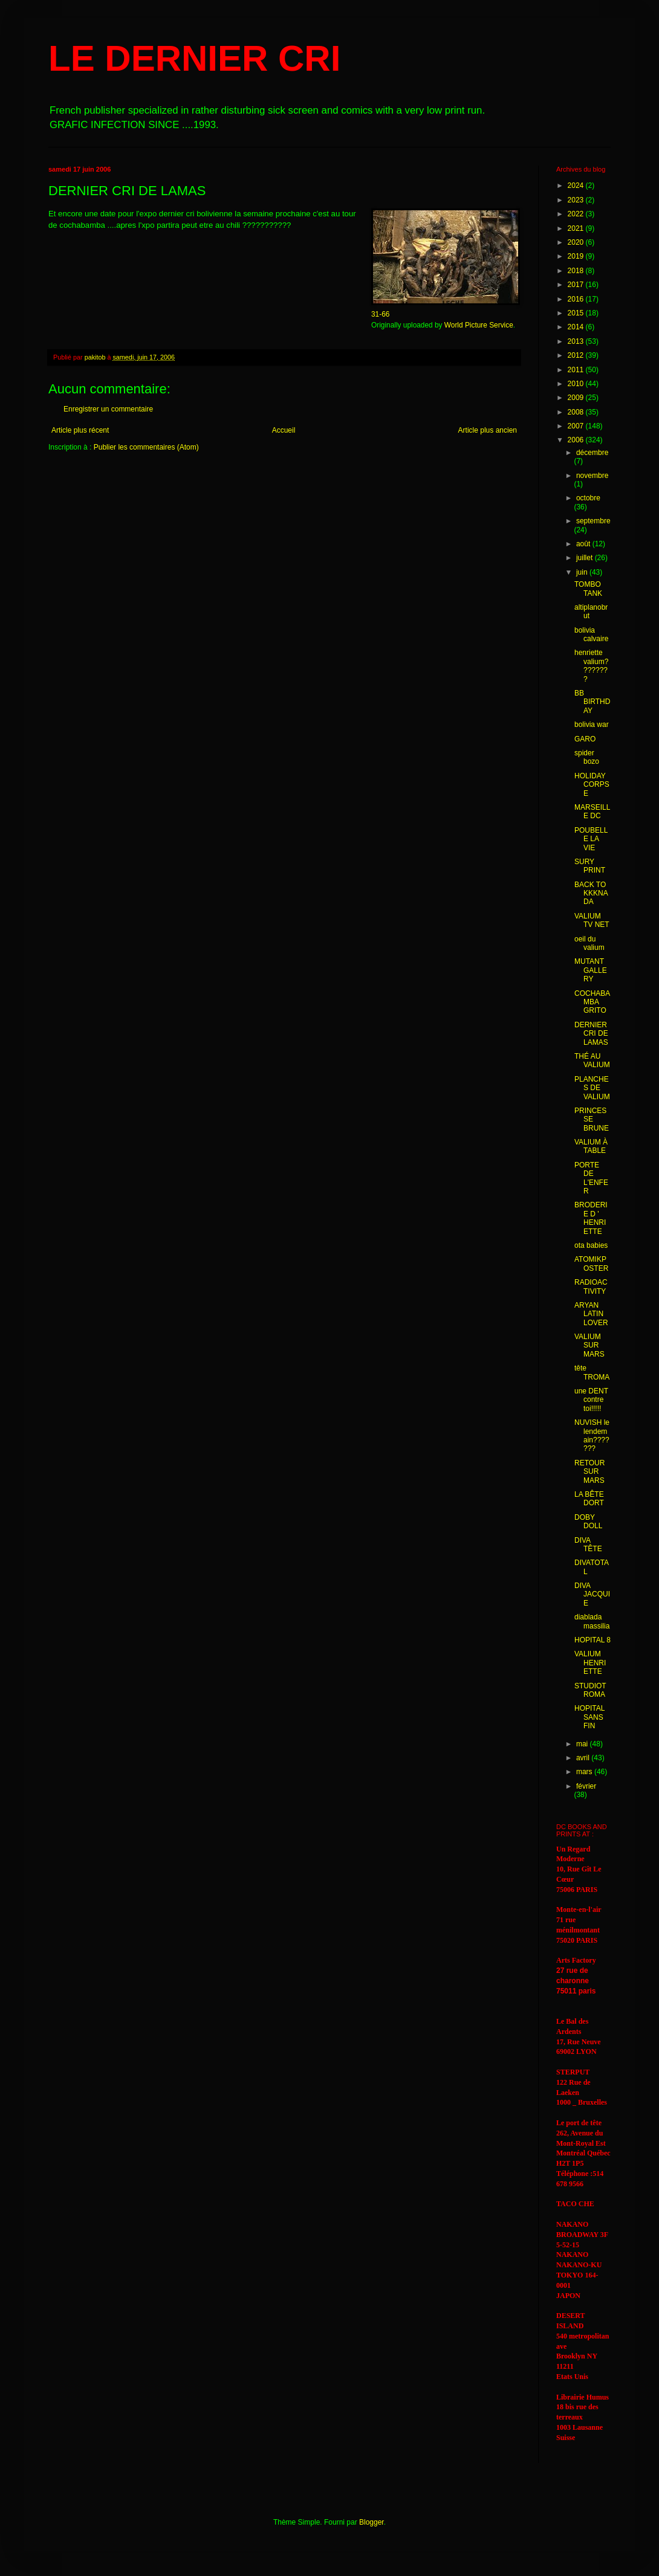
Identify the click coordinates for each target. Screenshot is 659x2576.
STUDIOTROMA (590, 1690)
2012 (577, 355)
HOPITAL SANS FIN (589, 1717)
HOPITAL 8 (592, 1640)
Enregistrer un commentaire (108, 409)
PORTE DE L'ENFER (591, 1178)
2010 (577, 383)
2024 (577, 185)
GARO (585, 739)
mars (585, 1771)
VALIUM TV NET (591, 920)
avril (583, 1758)
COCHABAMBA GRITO (592, 1002)
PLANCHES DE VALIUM (592, 1088)
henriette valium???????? (591, 665)
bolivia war (591, 724)
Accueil (284, 430)
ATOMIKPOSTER (591, 1263)
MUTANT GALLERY (590, 970)
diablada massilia (591, 1621)
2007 (577, 426)
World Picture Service (478, 325)
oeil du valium (589, 943)
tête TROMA (591, 1372)
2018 (577, 270)
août (584, 544)
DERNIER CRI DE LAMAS (591, 1034)
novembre (592, 475)
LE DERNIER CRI (194, 58)
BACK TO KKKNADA (591, 893)
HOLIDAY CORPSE (591, 785)
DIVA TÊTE (588, 1544)
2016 (577, 299)
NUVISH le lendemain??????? (591, 1435)
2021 (577, 228)
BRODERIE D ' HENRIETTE (591, 1218)
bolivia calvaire (591, 634)
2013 (577, 341)
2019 (577, 256)
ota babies (591, 1245)
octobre (588, 498)
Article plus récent (80, 430)
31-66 (380, 314)
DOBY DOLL (588, 1521)
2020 (577, 242)
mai (583, 1744)
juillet (585, 558)
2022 (577, 214)
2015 (577, 313)
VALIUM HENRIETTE (590, 1663)
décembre (592, 452)
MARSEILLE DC (592, 811)
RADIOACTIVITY (591, 1286)
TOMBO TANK (588, 588)
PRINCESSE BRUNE (591, 1119)
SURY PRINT (589, 865)
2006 (577, 440)
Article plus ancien (487, 430)
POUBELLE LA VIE (591, 839)
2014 (577, 327)
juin (582, 572)
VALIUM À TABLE (591, 1146)
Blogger (371, 2522)
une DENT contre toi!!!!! (591, 1400)
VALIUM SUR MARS (589, 1345)
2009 (577, 397)
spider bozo (586, 757)
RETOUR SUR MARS (589, 1472)
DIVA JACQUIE (592, 1594)
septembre (593, 521)
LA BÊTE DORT (589, 1498)
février (586, 1786)
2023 (577, 200)
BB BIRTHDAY (592, 702)
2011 (577, 370)
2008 (577, 412)
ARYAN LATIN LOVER (591, 1314)
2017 (577, 284)
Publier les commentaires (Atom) (146, 447)
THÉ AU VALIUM (592, 1060)
